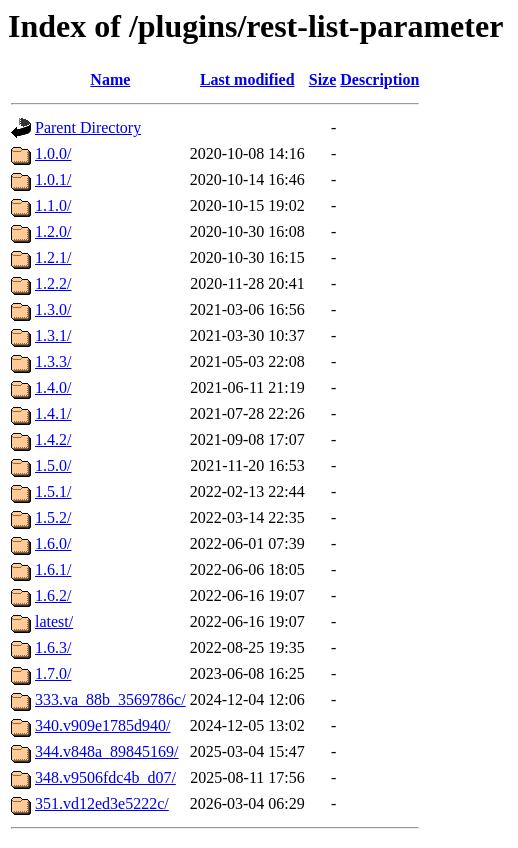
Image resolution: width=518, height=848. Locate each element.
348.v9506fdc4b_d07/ (105, 777)
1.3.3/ (53, 361)
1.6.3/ (53, 647)
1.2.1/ (53, 257)
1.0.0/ (53, 153)
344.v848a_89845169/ (107, 751)
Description (379, 79)
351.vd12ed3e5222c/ (102, 803)
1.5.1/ (53, 491)
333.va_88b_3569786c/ (110, 699)
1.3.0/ (53, 309)
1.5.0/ (53, 465)
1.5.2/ (53, 517)
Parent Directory (88, 127)
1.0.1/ (53, 179)
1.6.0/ (53, 543)
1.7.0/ (53, 673)
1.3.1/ (53, 335)
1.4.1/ (53, 413)
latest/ (54, 621)
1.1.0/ (53, 205)
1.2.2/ (53, 283)
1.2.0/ (53, 231)
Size (323, 79)
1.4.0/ (53, 387)
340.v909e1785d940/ (103, 725)
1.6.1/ (53, 569)
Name (110, 79)
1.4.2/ (53, 439)
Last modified (247, 79)
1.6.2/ (53, 595)
